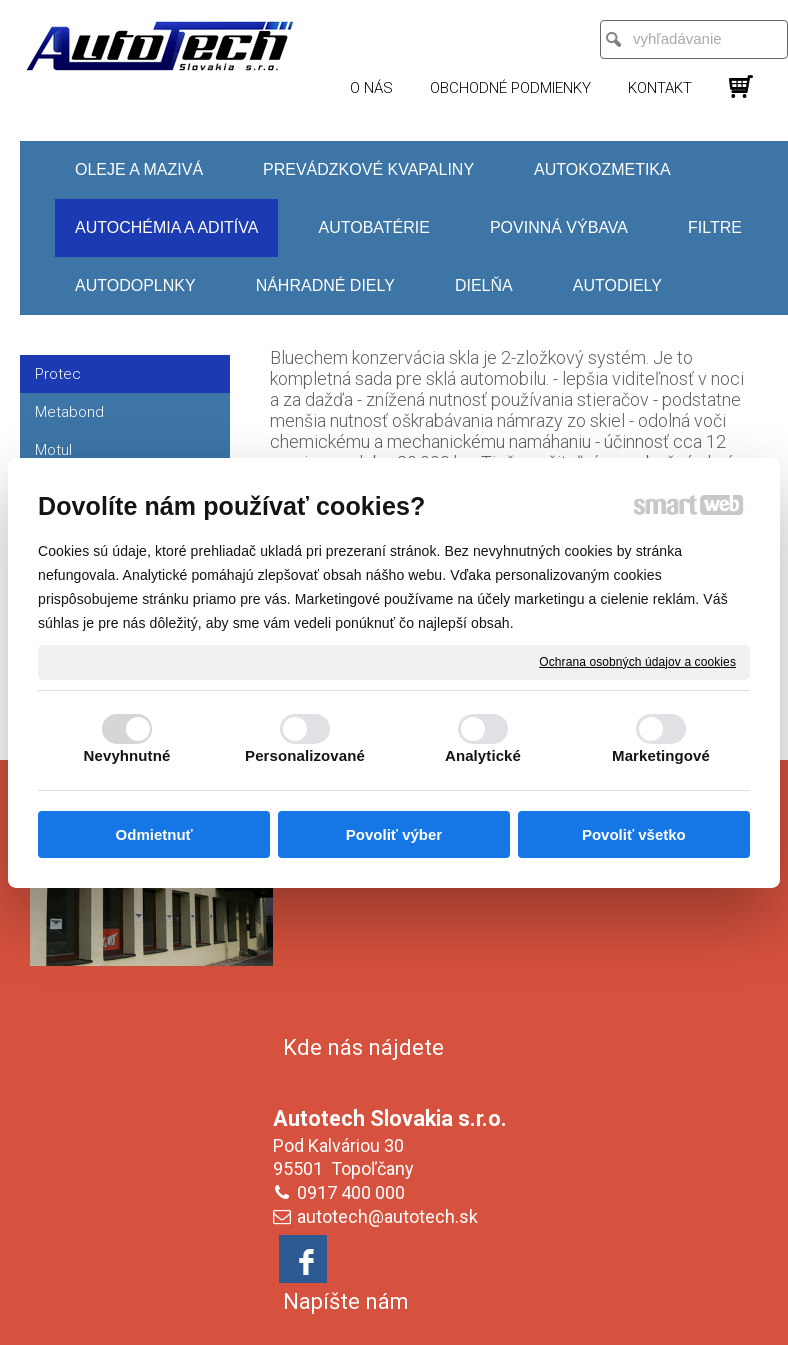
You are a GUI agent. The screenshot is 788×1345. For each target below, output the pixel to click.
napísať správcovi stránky (422, 1302)
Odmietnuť (154, 834)
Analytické (483, 755)
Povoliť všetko (634, 834)
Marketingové (661, 755)
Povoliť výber (394, 834)
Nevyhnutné (127, 755)
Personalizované (305, 755)
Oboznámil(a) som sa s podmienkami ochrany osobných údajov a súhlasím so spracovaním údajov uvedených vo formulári (647, 1162)
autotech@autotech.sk (391, 985)
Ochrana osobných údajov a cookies (637, 661)
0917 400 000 (355, 961)
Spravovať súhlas (394, 1318)
